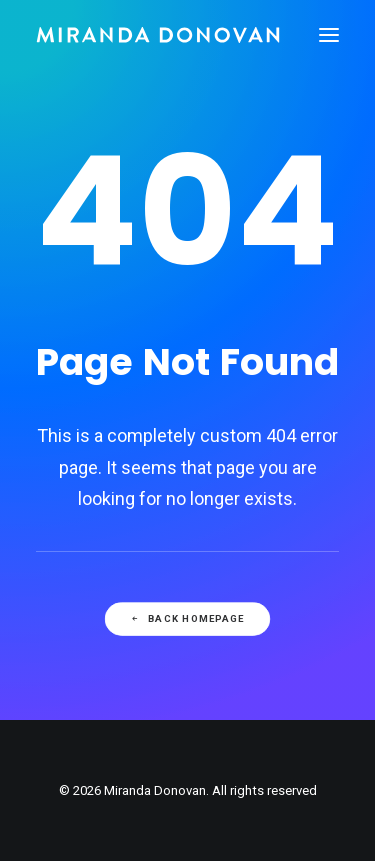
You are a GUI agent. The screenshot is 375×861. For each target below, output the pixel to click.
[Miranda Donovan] (158, 35)
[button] (329, 35)
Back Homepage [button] (187, 618)
